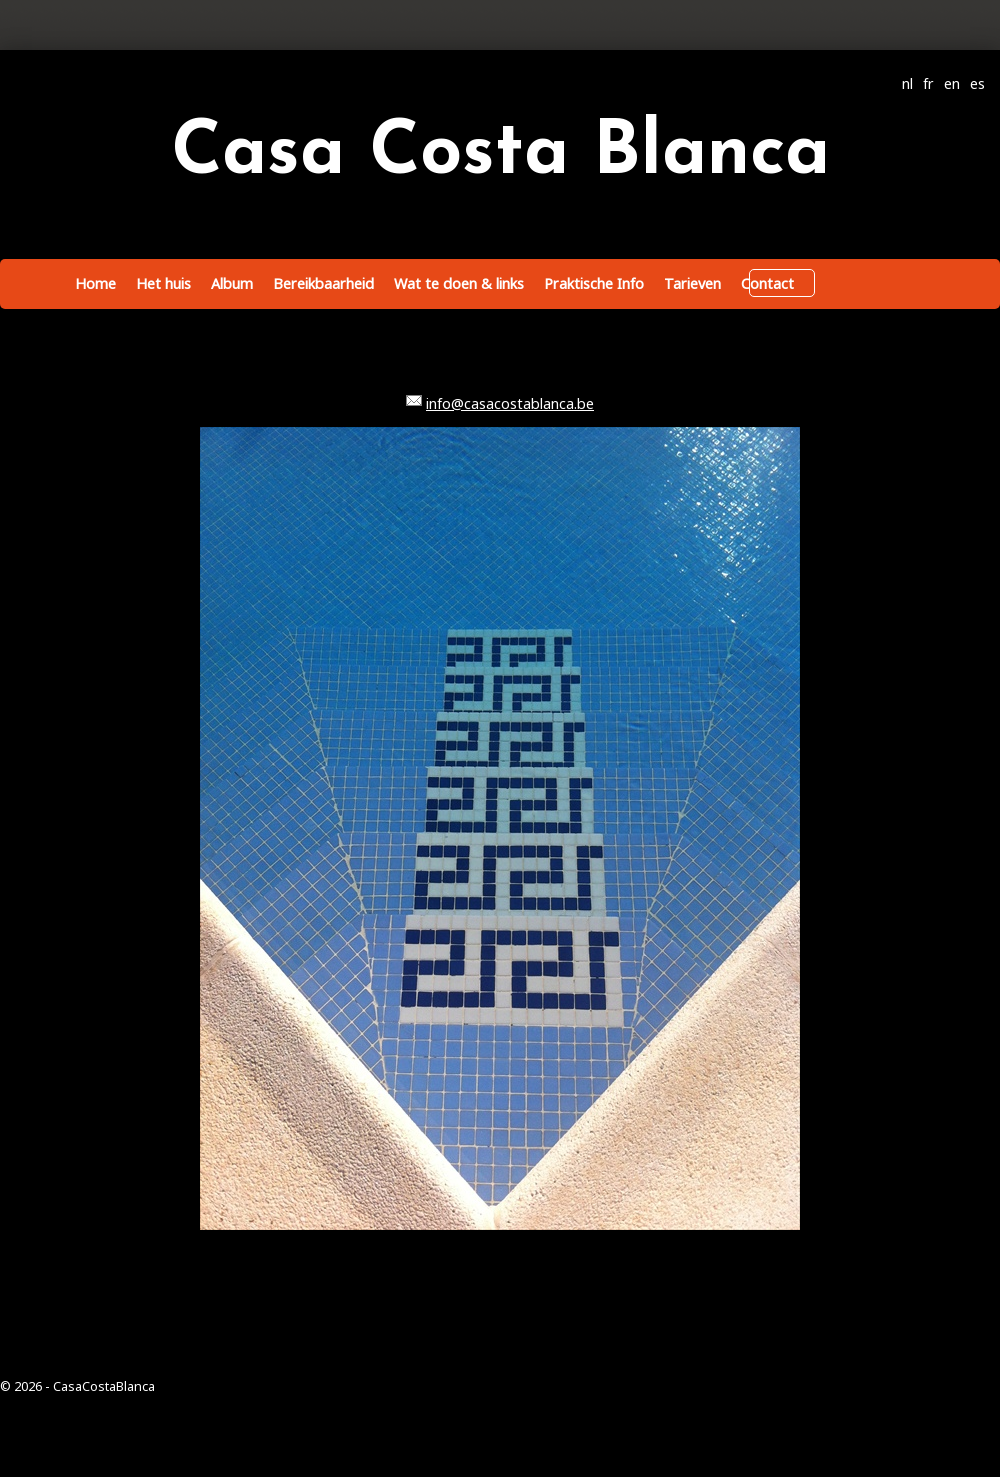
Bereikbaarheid (323, 283)
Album (232, 283)
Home (95, 283)
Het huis (163, 283)
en (952, 83)
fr (928, 83)
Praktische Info (594, 283)
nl (907, 83)
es (977, 83)
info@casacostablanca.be (510, 403)
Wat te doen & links (459, 283)
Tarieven (692, 283)
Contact (767, 283)
